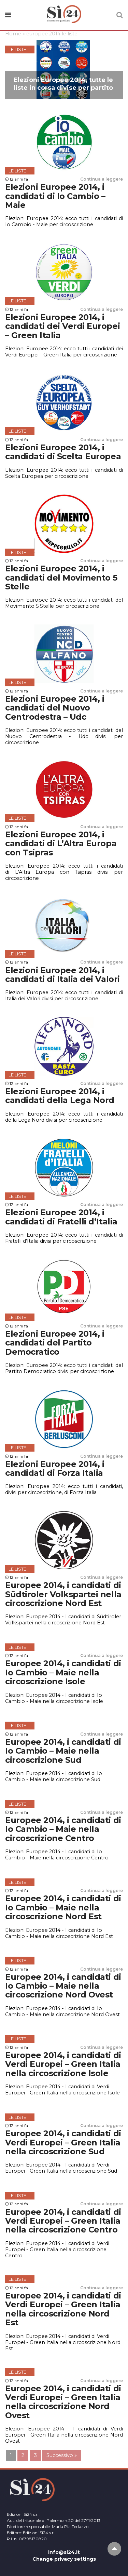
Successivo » (61, 2455)
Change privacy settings (64, 2559)
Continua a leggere (101, 179)
